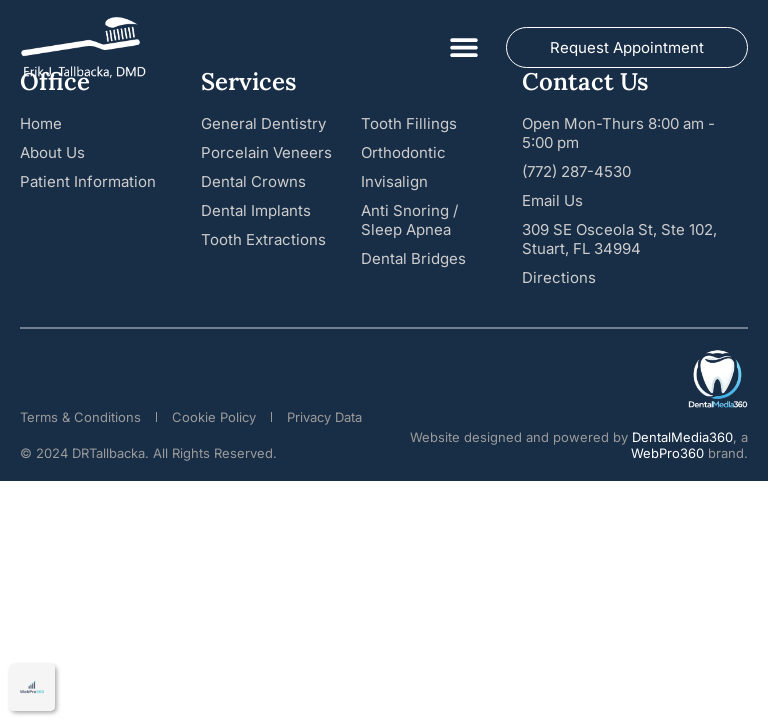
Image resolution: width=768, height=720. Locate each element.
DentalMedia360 (682, 437)
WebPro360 (667, 453)
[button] (463, 47)
